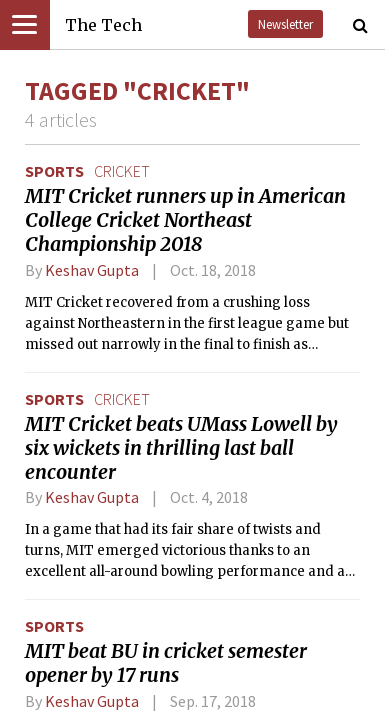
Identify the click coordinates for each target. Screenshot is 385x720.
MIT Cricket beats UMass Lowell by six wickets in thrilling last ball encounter (181, 448)
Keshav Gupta (92, 270)
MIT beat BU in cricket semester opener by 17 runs (166, 663)
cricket (122, 171)
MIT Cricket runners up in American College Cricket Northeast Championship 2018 (185, 220)
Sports (54, 171)
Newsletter (285, 24)
